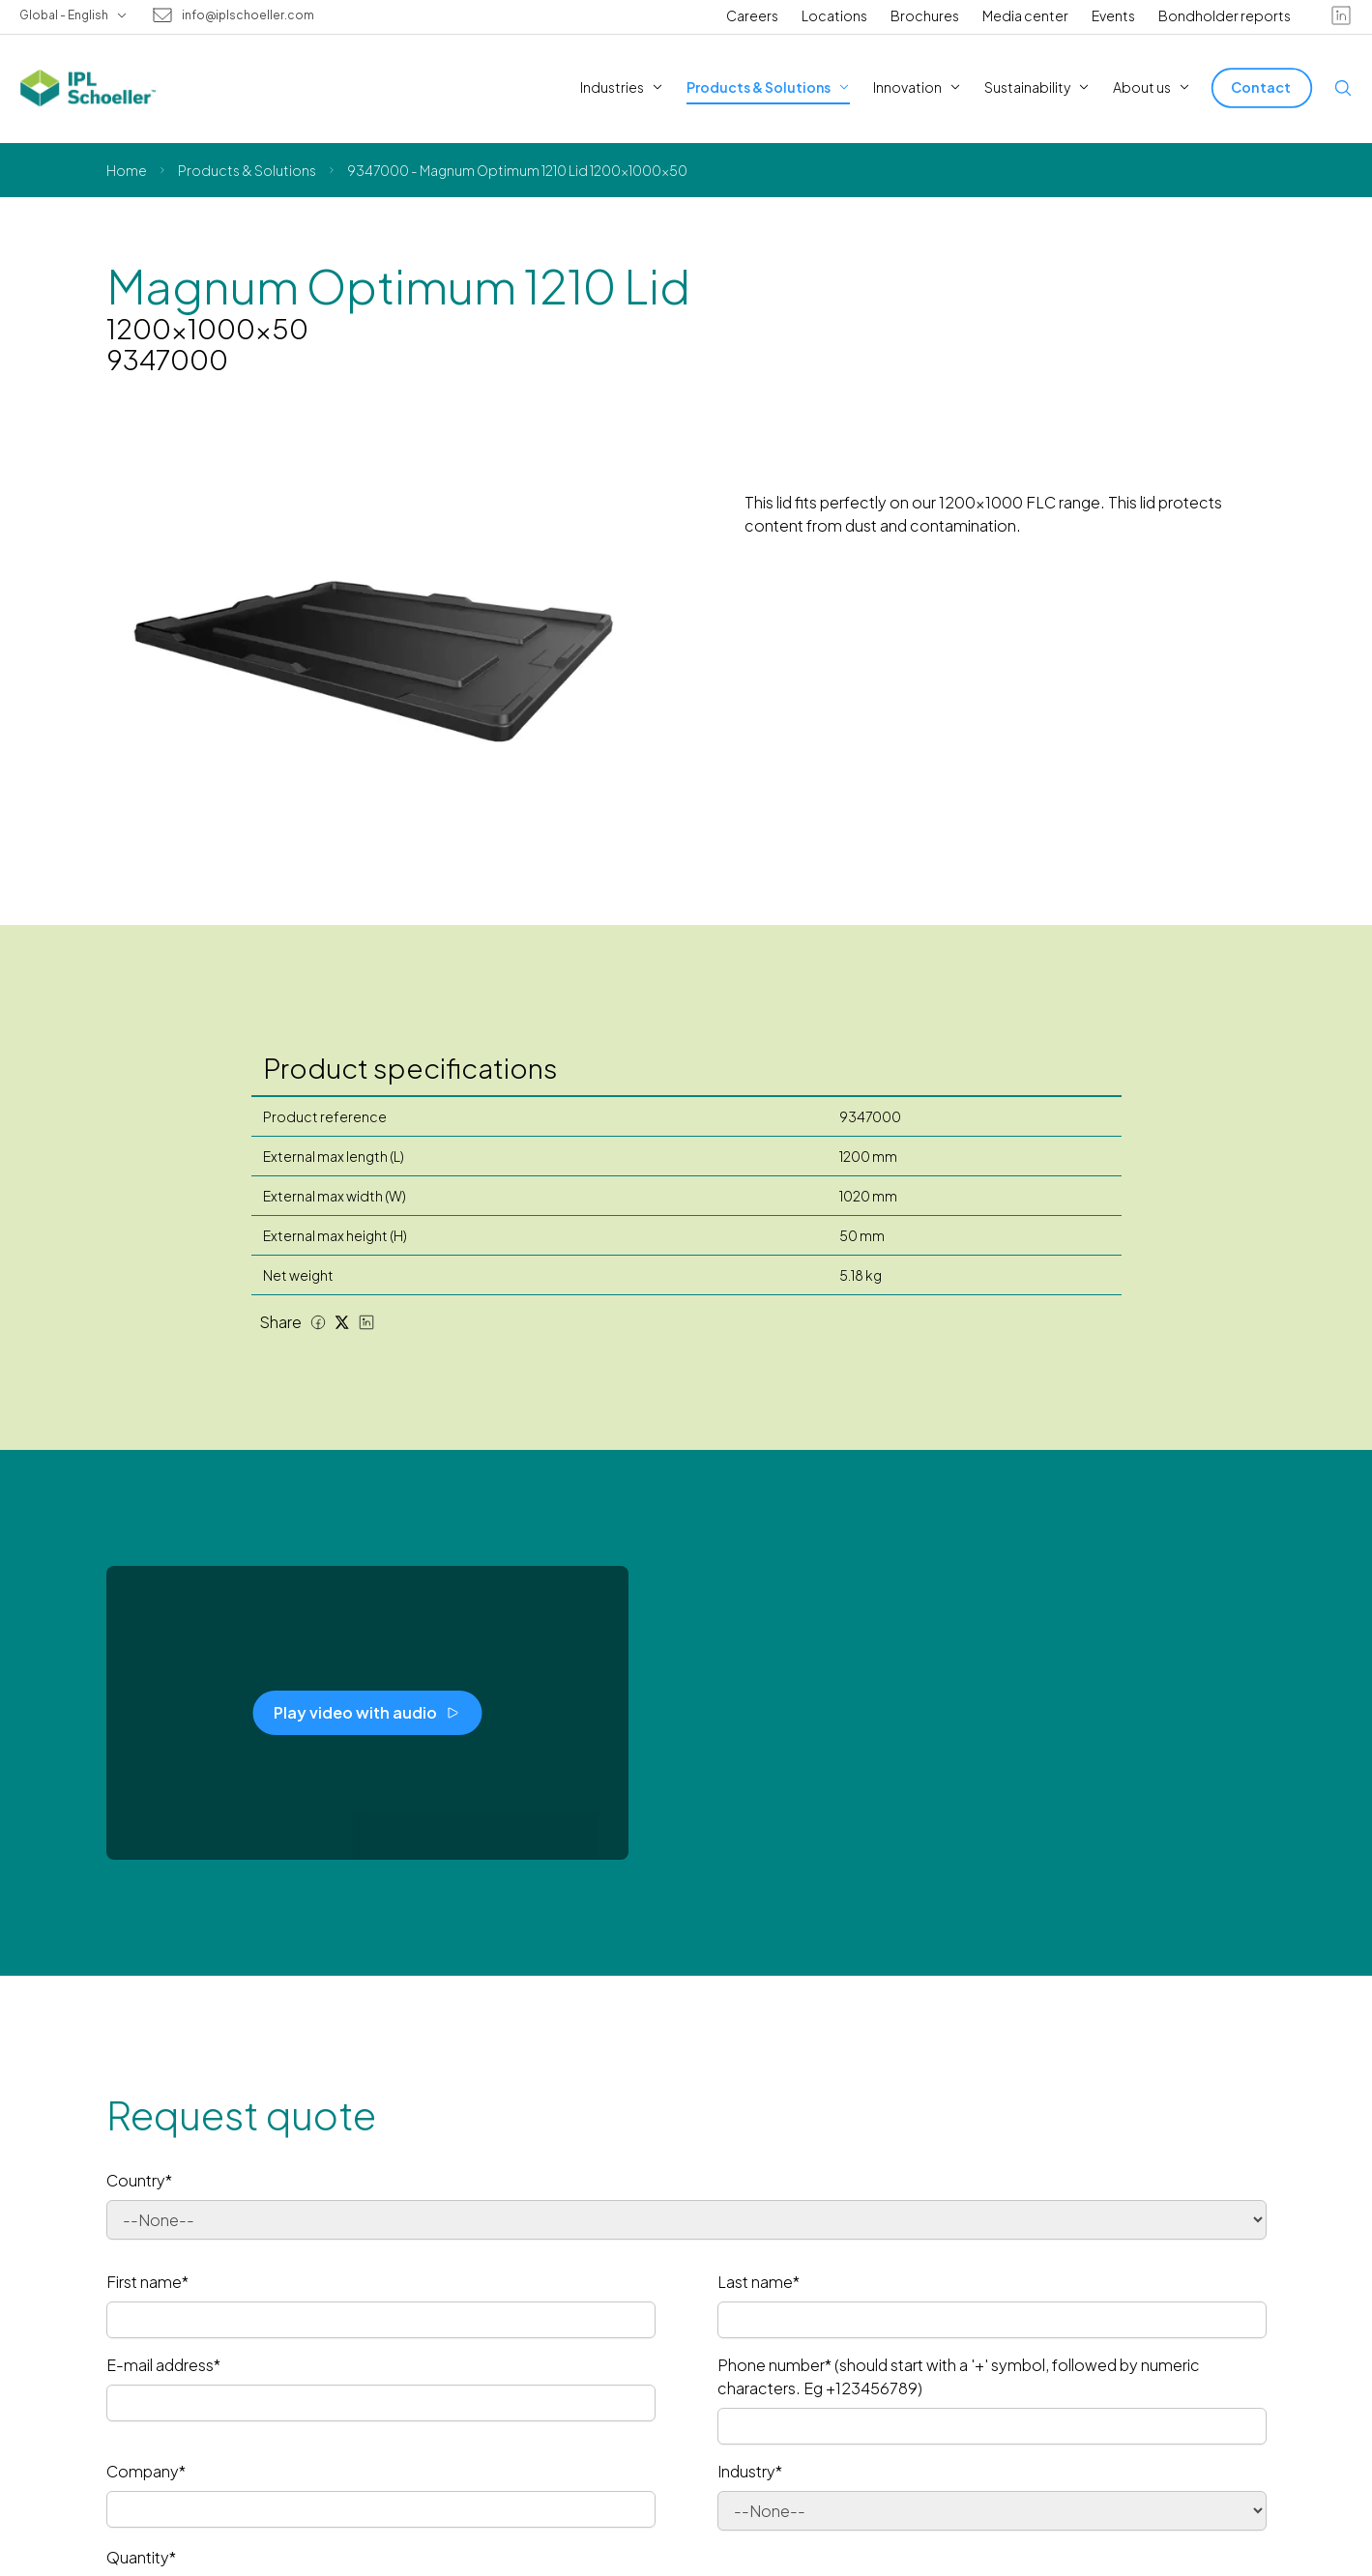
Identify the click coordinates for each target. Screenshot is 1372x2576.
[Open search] (1343, 88)
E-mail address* (163, 2365)
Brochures (924, 15)
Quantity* (141, 2557)
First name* (147, 2282)
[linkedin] (1341, 15)
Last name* (758, 2282)
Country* (139, 2180)
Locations (834, 15)
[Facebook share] (318, 1322)
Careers (752, 15)
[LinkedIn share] (366, 1322)
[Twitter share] (342, 1322)
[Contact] (1261, 87)
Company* (146, 2471)
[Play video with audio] (367, 1713)
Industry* (749, 2471)
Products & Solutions (247, 170)
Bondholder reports (1224, 15)
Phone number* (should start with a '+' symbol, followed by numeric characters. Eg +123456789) (958, 2376)
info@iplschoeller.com (248, 15)
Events (1113, 15)
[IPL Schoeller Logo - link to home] (88, 88)
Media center (1025, 15)
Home (126, 170)
